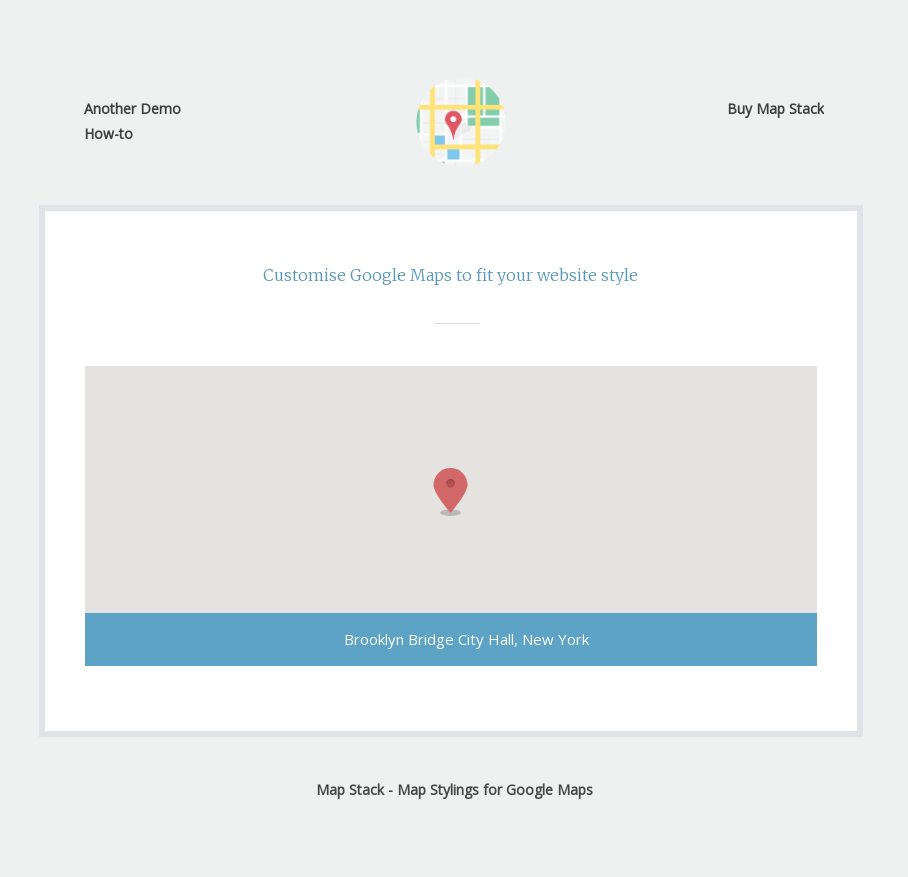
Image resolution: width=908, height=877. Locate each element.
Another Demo (132, 108)
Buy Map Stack (775, 108)
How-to (108, 133)
